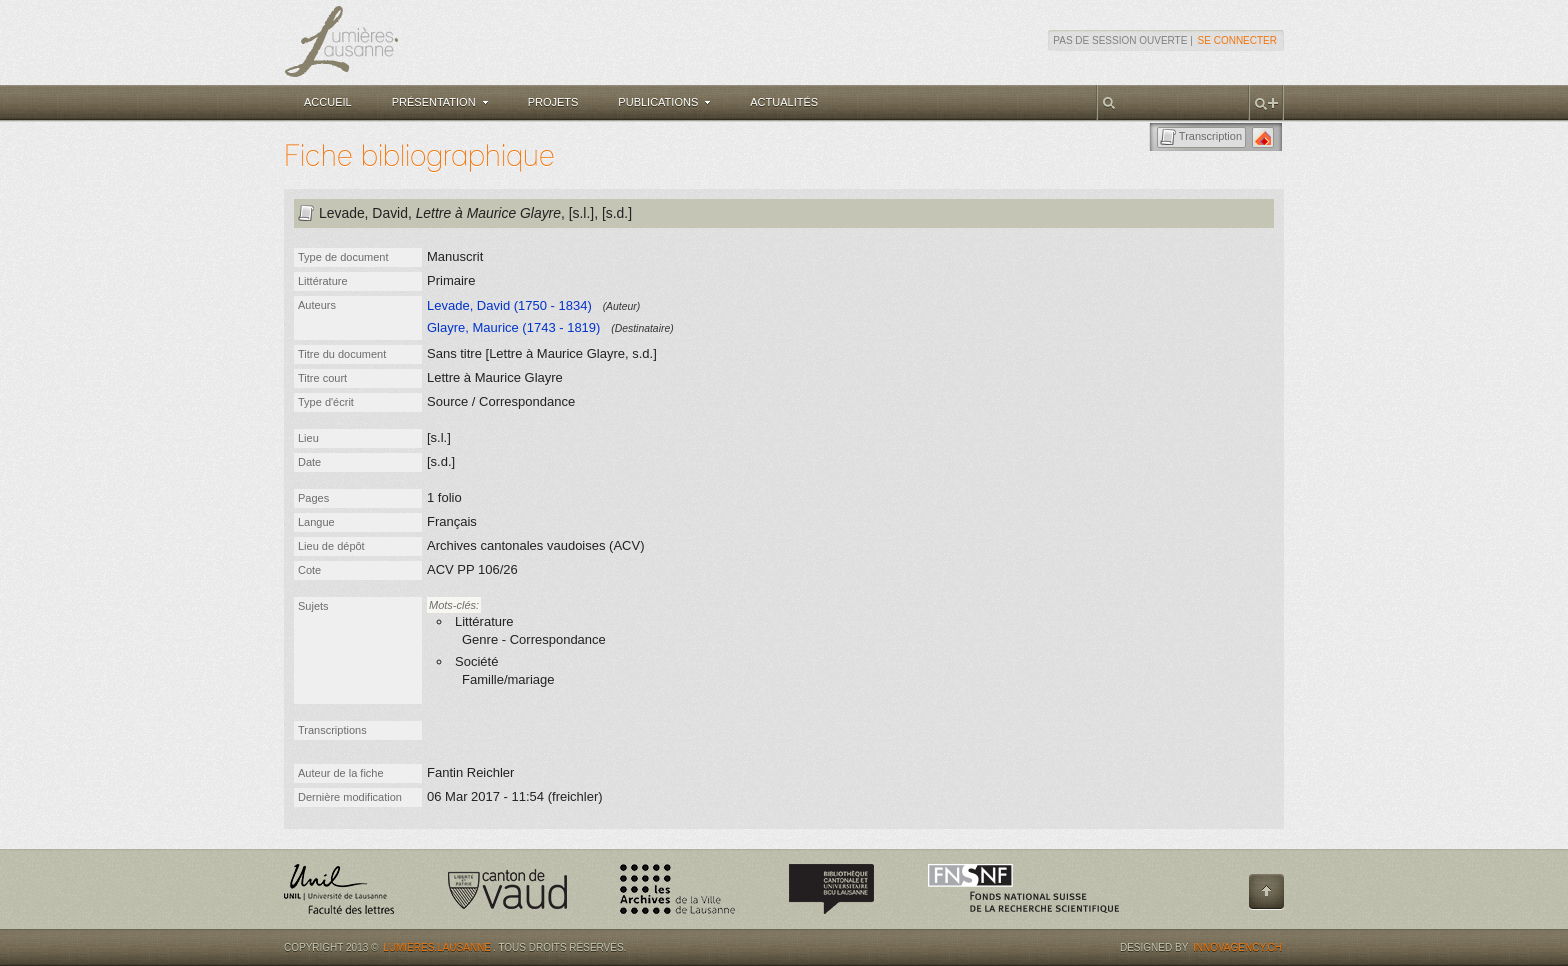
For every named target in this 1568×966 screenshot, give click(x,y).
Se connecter (1237, 40)
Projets (553, 102)
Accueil (328, 102)
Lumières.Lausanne (437, 947)
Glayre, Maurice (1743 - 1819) (513, 327)
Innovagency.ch (1237, 947)
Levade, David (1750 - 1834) (509, 305)
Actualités (784, 102)
